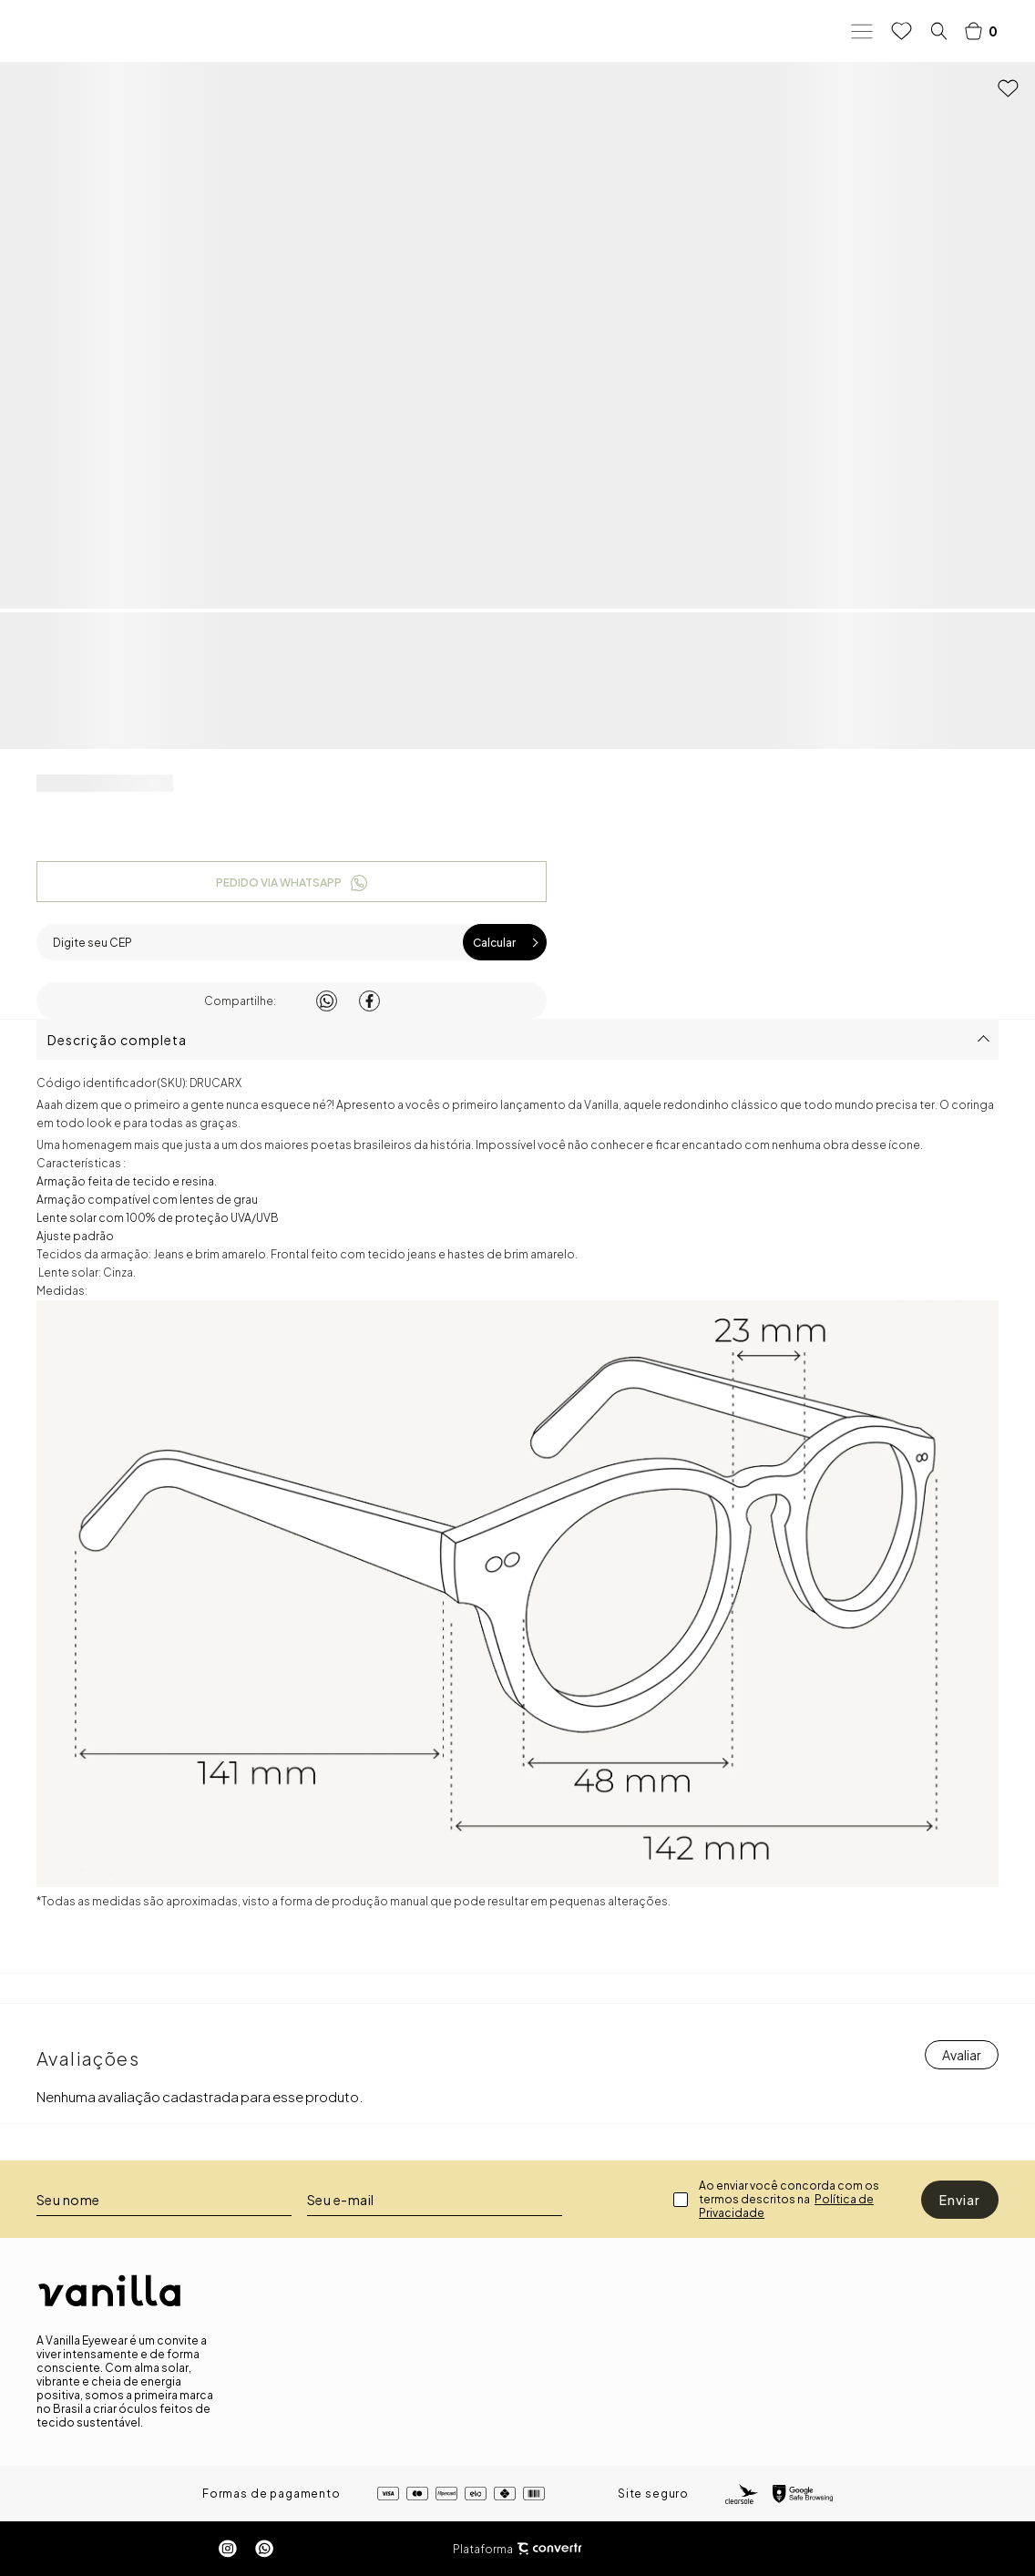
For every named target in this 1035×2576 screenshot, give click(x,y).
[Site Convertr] (549, 2549)
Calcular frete (505, 942)
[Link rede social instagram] (228, 2549)
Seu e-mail (340, 2199)
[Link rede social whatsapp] (264, 2549)
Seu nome (68, 2199)
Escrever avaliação (962, 2054)
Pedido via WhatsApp (279, 882)
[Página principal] (109, 31)
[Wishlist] (901, 31)
